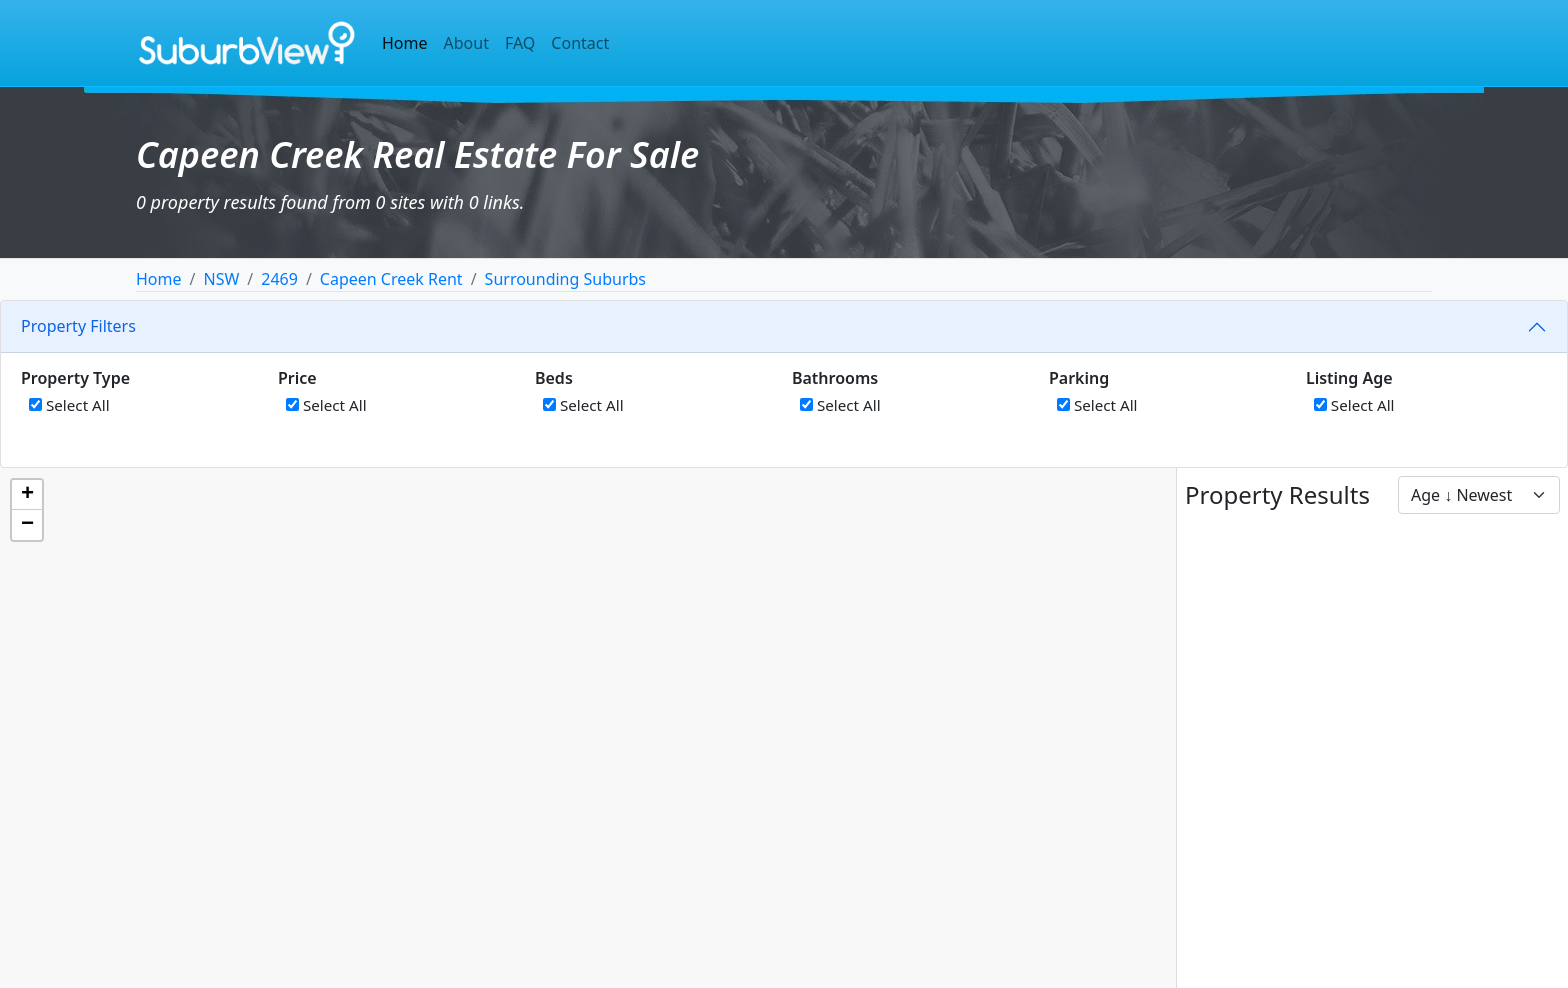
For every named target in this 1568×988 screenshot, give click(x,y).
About (466, 43)
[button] (27, 495)
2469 (279, 279)
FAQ (520, 43)
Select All (69, 405)
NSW (221, 279)
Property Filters (78, 326)
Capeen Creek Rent (391, 279)
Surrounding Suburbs (565, 279)
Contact (580, 43)
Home (405, 43)
